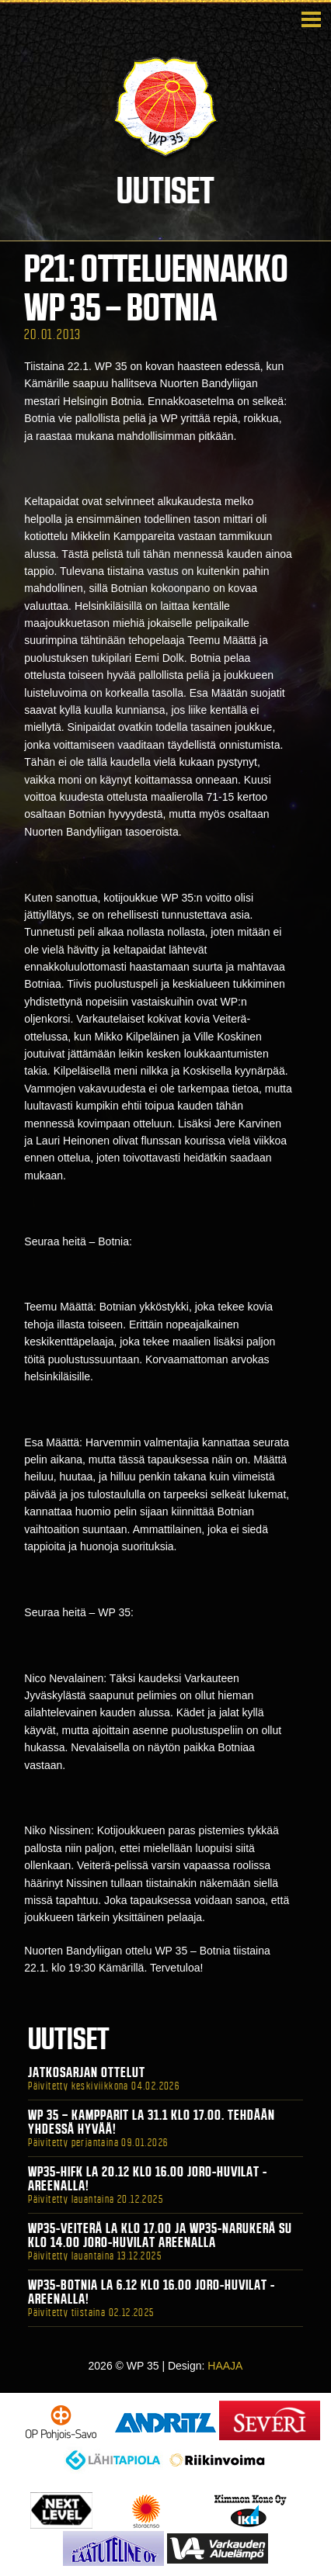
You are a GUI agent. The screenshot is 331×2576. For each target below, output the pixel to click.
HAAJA (224, 2366)
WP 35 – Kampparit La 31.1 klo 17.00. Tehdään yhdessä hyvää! (151, 2122)
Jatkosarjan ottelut (86, 2072)
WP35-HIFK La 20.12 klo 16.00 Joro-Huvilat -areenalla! (147, 2178)
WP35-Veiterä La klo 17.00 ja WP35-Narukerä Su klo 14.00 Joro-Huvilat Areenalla (160, 2235)
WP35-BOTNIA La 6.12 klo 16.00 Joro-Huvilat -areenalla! (151, 2292)
